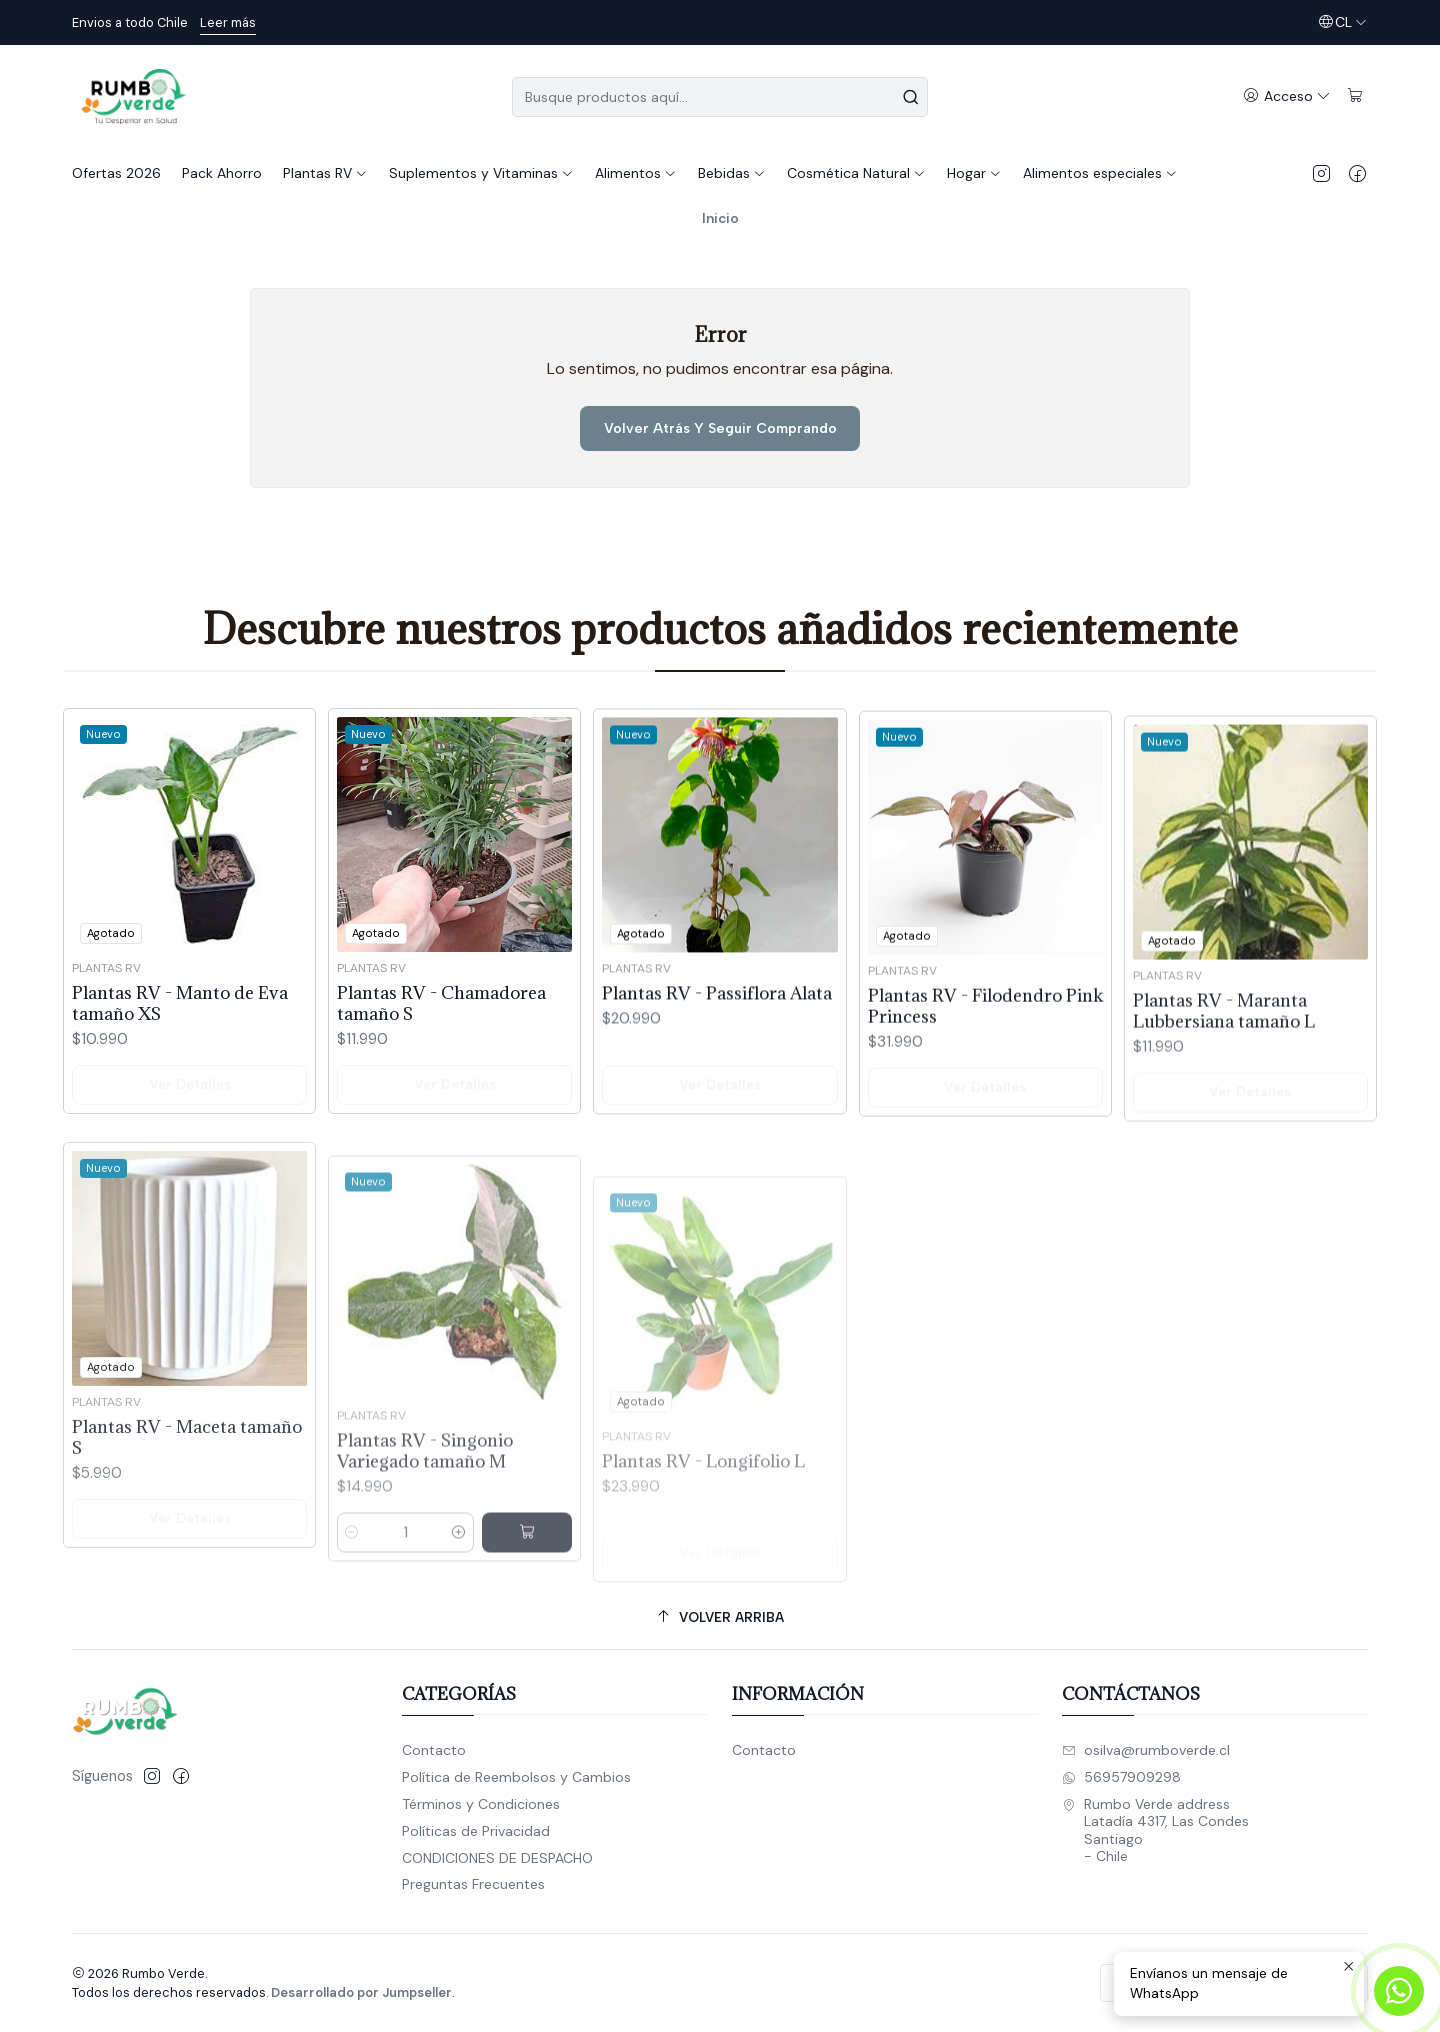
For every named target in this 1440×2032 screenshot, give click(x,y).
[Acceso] (1287, 96)
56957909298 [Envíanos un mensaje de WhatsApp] (1121, 1777)
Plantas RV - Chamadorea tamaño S (441, 1045)
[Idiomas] (1342, 22)
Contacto (434, 1750)
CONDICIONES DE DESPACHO (497, 1858)
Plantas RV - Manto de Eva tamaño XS (180, 1027)
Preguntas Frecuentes (473, 1884)
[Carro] (1355, 96)
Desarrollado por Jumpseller (361, 1992)
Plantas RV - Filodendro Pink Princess (985, 1096)
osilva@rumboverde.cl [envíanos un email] (1146, 1750)
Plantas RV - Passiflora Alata (717, 1060)
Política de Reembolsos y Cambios (516, 1777)
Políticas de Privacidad (476, 1831)
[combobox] (720, 97)
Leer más (228, 22)
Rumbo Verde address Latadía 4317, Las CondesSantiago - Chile (1155, 1830)
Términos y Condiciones (481, 1804)
